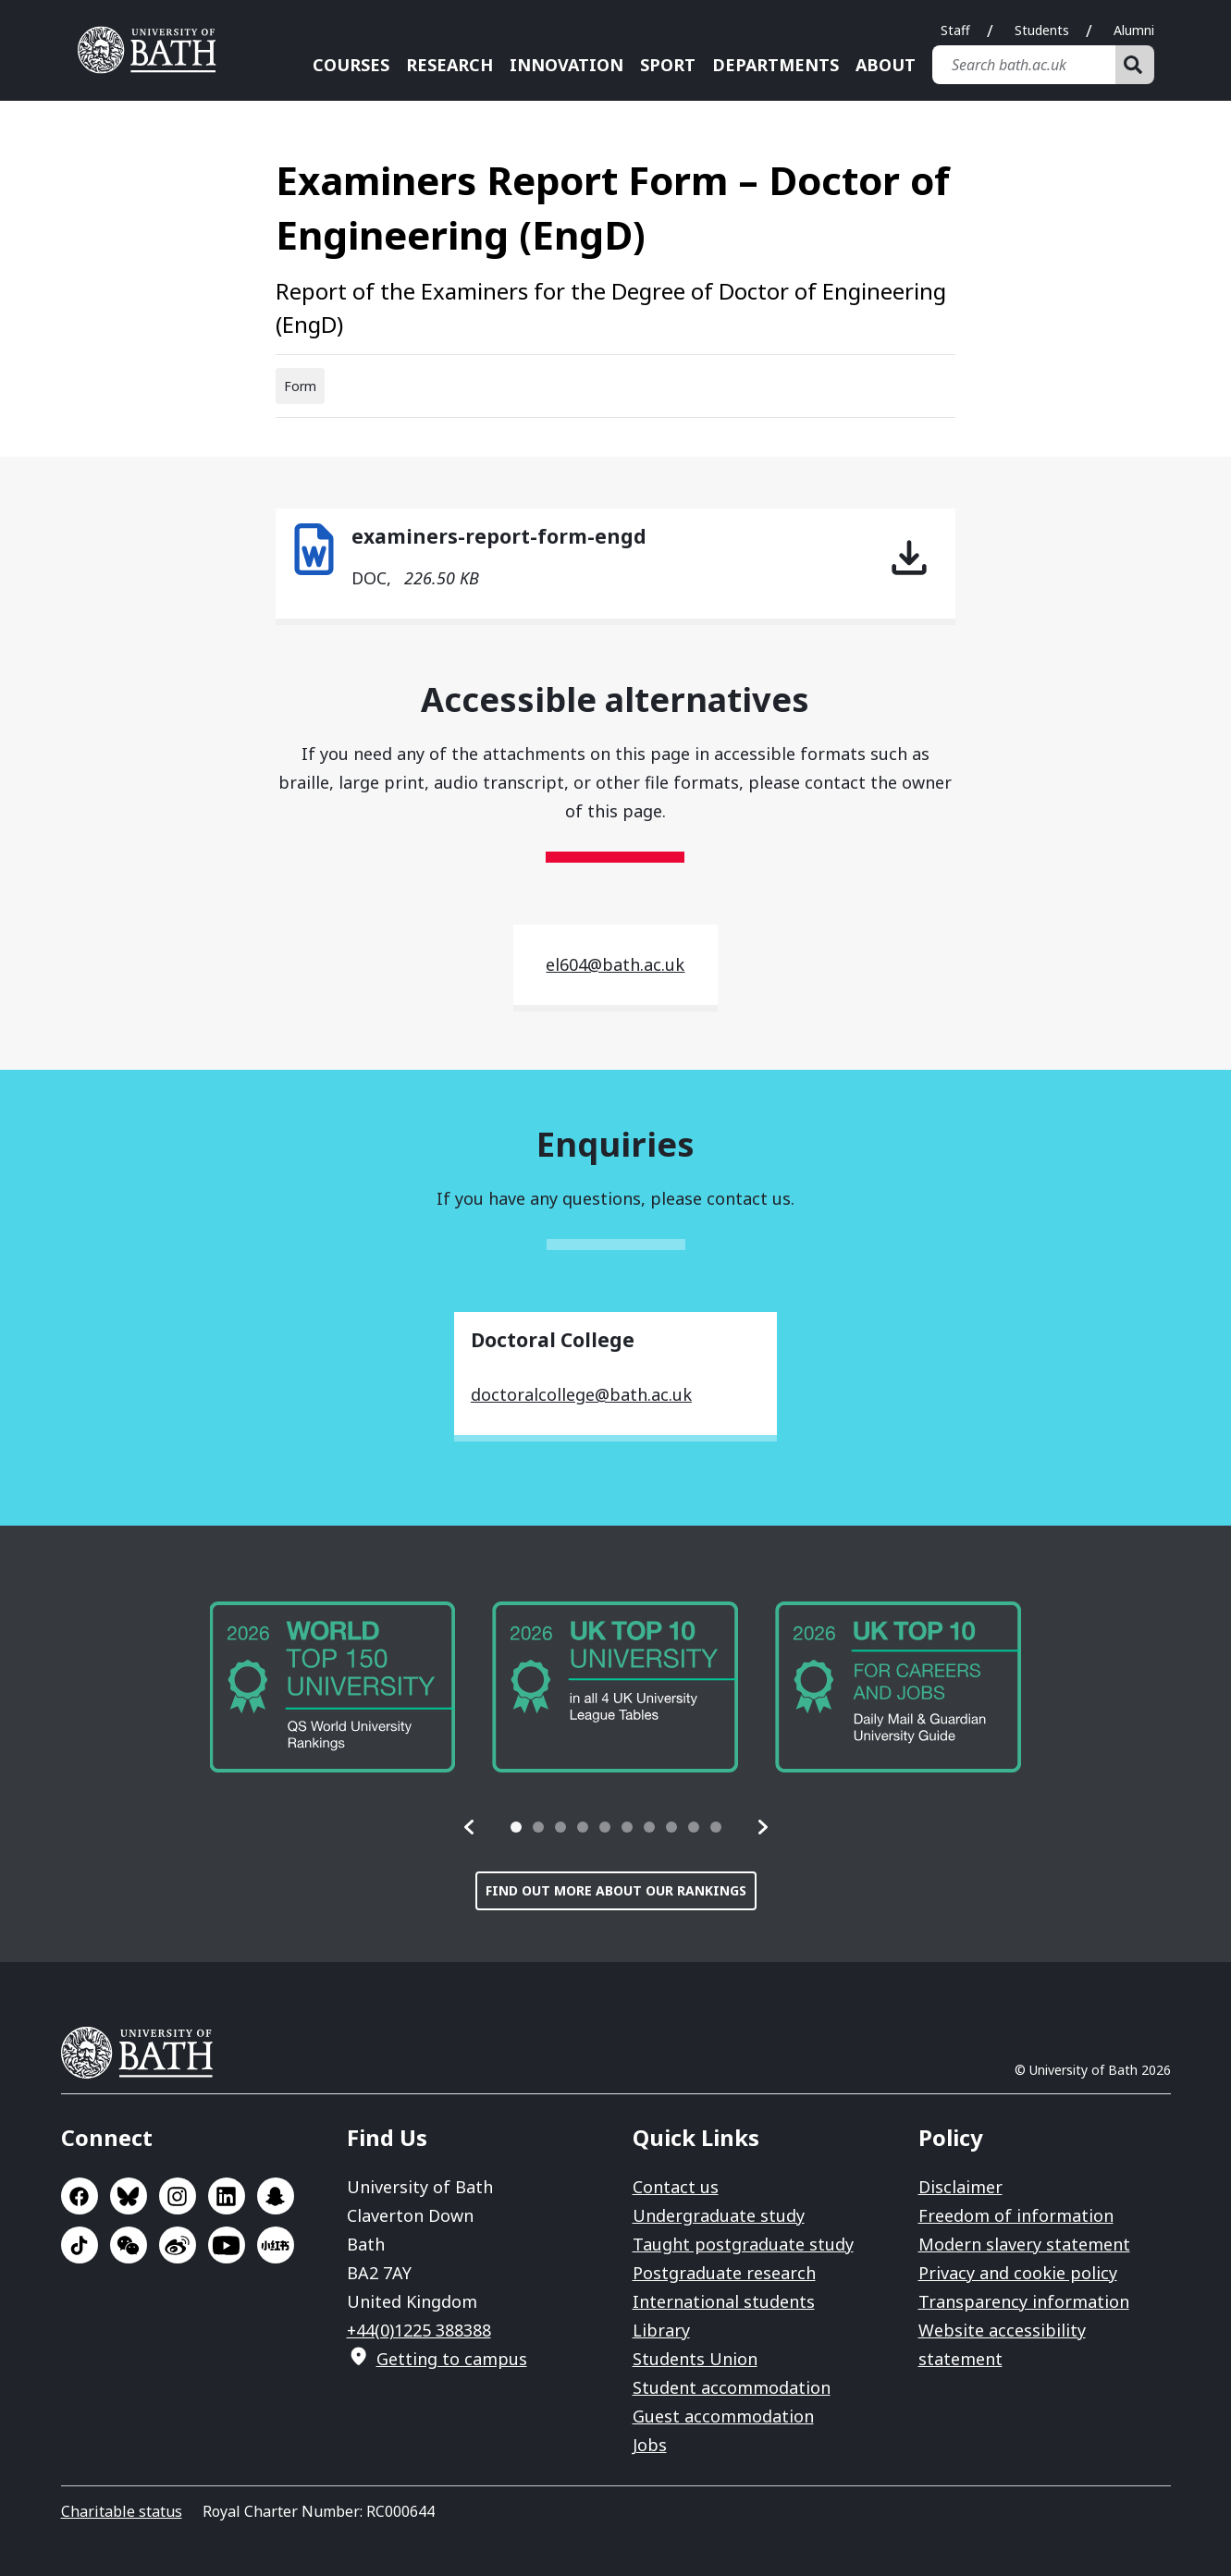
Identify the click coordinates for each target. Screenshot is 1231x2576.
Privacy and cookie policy (1017, 2273)
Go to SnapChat (275, 2195)
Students (1042, 30)
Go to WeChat (128, 2244)
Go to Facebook (79, 2195)
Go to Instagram (177, 2195)
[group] (333, 1687)
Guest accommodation (723, 2416)
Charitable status (121, 2511)
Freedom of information (1016, 2215)
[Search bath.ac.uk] (1023, 64)
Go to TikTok (79, 2244)
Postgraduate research (724, 2273)
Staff (955, 30)
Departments (775, 65)
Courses (351, 65)
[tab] (516, 1827)
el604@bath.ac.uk (615, 964)
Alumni (1134, 30)
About (886, 65)
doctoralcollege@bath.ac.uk (581, 1394)
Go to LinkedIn (226, 2195)
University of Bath (144, 2053)
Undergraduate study (719, 2215)
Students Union (695, 2359)
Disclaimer (960, 2187)
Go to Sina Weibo (177, 2244)
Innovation (566, 65)
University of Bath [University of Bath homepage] (153, 50)
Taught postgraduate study (743, 2244)
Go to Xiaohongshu (275, 2244)
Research (449, 65)
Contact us (676, 2187)
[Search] (1134, 64)
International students (724, 2301)
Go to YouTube (226, 2244)
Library (661, 2330)
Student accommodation (732, 2387)
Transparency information (1023, 2301)
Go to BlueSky (128, 2195)
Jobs (650, 2445)
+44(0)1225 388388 (419, 2330)
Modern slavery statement (1024, 2244)
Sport (668, 65)
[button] (469, 1827)
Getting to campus (451, 2359)
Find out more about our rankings (616, 1890)
